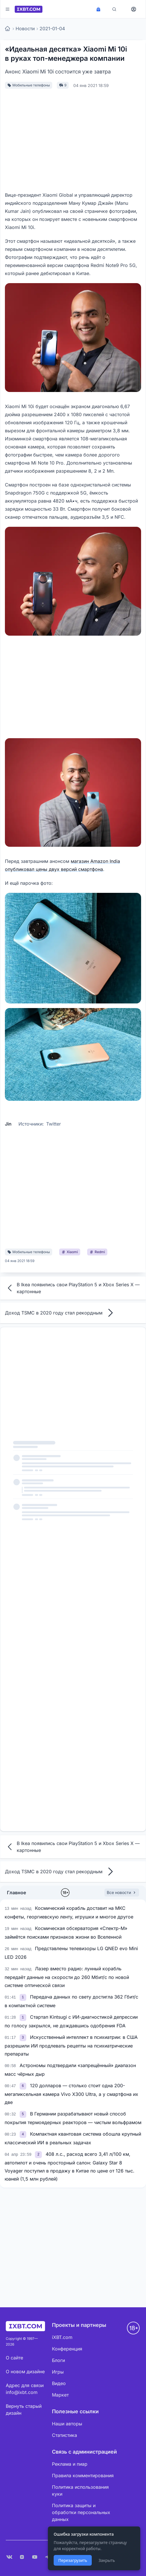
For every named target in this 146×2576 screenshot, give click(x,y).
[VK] (9, 2557)
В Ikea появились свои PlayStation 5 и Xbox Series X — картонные (72, 1288)
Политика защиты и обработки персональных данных (81, 2512)
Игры (58, 2372)
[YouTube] (34, 2557)
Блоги (58, 2360)
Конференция (67, 2349)
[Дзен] (21, 2557)
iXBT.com (62, 2337)
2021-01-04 (52, 28)
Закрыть (106, 2560)
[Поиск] (114, 9)
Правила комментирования (83, 2475)
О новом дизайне (25, 2371)
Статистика (64, 2435)
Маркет (60, 2395)
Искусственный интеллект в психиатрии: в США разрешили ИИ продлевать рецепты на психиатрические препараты (71, 2045)
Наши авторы (67, 2424)
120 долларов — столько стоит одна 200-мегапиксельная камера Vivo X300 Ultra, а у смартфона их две (71, 2094)
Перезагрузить (72, 2560)
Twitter (53, 1124)
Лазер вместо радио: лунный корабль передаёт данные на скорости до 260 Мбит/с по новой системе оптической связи (67, 1977)
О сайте (14, 2358)
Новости (25, 28)
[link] (24, 1997)
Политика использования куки (80, 2490)
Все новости (122, 1892)
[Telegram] (47, 2557)
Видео (59, 2383)
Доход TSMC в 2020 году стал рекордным (60, 1313)
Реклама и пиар (69, 2464)
